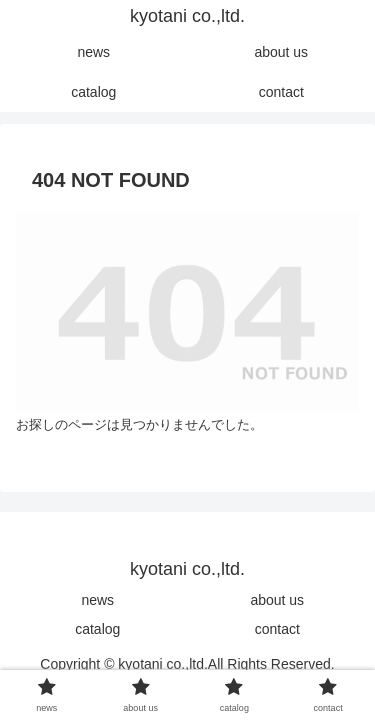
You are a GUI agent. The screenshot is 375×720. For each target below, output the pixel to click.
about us (277, 600)
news (97, 600)
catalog (97, 629)
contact (277, 629)
